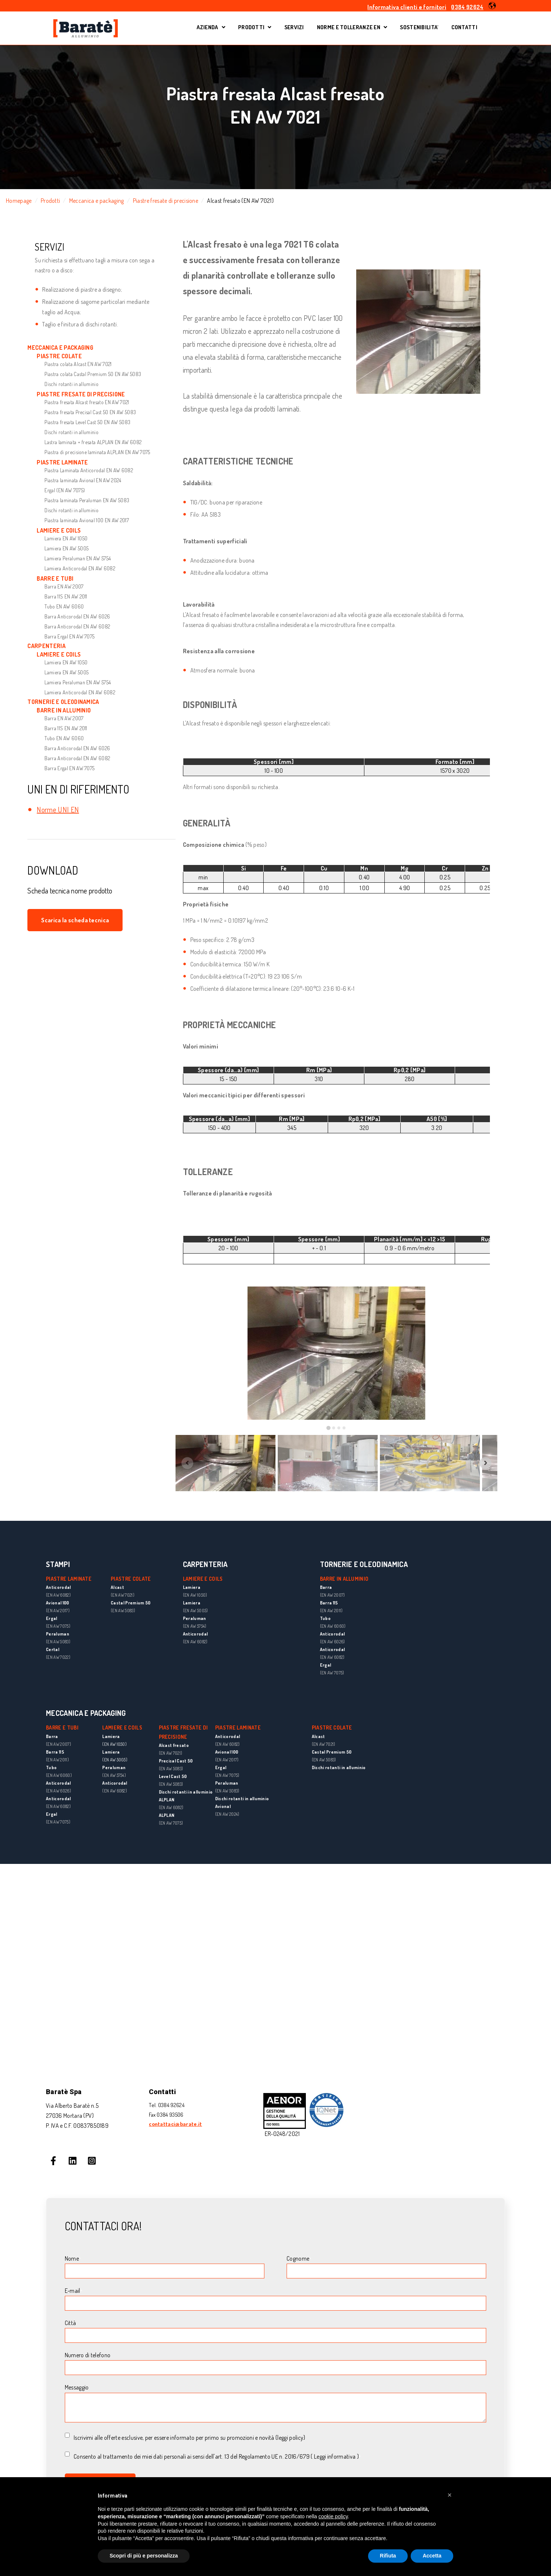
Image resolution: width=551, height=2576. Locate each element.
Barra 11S (329, 1603)
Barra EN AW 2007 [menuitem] (63, 586)
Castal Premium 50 (331, 1752)
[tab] (329, 1428)
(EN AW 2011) (331, 1610)
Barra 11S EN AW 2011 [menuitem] (65, 596)
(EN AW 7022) (58, 1657)
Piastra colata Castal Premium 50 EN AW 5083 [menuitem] (92, 374)
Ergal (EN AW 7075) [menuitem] (64, 490)
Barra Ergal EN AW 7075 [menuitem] (69, 636)
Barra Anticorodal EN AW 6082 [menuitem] (77, 626)
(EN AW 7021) (171, 1753)
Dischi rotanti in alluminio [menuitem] (71, 384)
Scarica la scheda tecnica (75, 920)
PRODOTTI (251, 27)
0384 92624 (467, 7)
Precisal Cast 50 (176, 1761)
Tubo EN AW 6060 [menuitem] (64, 606)
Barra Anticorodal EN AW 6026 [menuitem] (77, 616)
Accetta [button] (432, 2556)
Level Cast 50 (173, 1776)
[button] (492, 5)
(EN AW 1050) (114, 1744)
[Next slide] (485, 1463)
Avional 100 (57, 1603)
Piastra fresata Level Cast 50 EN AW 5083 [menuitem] (87, 422)
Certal (52, 1649)
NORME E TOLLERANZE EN (348, 27)
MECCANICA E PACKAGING (86, 1713)
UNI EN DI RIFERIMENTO (78, 789)
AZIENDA (211, 28)
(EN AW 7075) (58, 1626)
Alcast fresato (174, 1745)
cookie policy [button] (333, 2516)
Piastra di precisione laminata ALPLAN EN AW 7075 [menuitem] (97, 452)
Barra (326, 1587)
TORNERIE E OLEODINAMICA (364, 1564)
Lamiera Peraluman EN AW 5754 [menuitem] (77, 558)
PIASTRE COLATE (332, 1727)
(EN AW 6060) (333, 1626)
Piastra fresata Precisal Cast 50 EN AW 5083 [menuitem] (90, 412)
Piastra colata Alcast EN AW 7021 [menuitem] (77, 364)
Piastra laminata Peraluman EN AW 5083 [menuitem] (86, 500)
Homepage (19, 200)
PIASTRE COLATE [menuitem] (59, 356)
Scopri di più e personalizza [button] (144, 2556)
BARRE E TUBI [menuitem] (55, 578)
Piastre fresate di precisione (165, 200)
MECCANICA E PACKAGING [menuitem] (60, 347)
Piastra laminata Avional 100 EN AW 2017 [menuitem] (86, 520)
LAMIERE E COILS (203, 1579)
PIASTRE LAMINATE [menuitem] (62, 462)
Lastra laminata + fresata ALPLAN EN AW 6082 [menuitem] (92, 442)
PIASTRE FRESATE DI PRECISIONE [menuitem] (81, 394)
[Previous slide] (187, 1463)
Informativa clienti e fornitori (406, 7)
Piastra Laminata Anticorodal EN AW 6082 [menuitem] (88, 470)
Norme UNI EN (58, 809)
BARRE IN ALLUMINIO (344, 1579)
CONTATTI (464, 27)
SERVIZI (294, 27)
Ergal (51, 1618)
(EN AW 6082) (58, 1595)
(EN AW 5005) (114, 1759)
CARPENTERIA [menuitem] (46, 646)
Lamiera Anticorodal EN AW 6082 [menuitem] (79, 568)
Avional (223, 1806)
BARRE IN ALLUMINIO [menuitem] (64, 710)
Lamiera (111, 1736)
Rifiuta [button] (388, 2556)
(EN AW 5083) (58, 1641)
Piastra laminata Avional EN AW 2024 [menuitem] (82, 480)
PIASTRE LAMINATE (238, 1727)
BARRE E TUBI (62, 1727)
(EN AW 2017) (58, 1610)
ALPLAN (167, 1799)
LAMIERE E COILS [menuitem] (59, 530)
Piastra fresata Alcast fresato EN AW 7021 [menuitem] (86, 402)
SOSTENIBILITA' (419, 27)
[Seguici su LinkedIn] (72, 2160)
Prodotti (50, 200)
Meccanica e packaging (96, 200)
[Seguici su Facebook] (53, 2160)
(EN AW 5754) (114, 1775)
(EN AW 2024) (227, 1814)
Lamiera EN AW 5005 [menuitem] (66, 548)
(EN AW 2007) (332, 1595)
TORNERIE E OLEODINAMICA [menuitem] (63, 701)
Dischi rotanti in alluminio (186, 1792)
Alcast (318, 1736)
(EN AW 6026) (332, 1641)
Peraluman (57, 1634)
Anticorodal (58, 1587)
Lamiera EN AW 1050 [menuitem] (65, 538)
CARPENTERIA (205, 1564)
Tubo (325, 1618)
